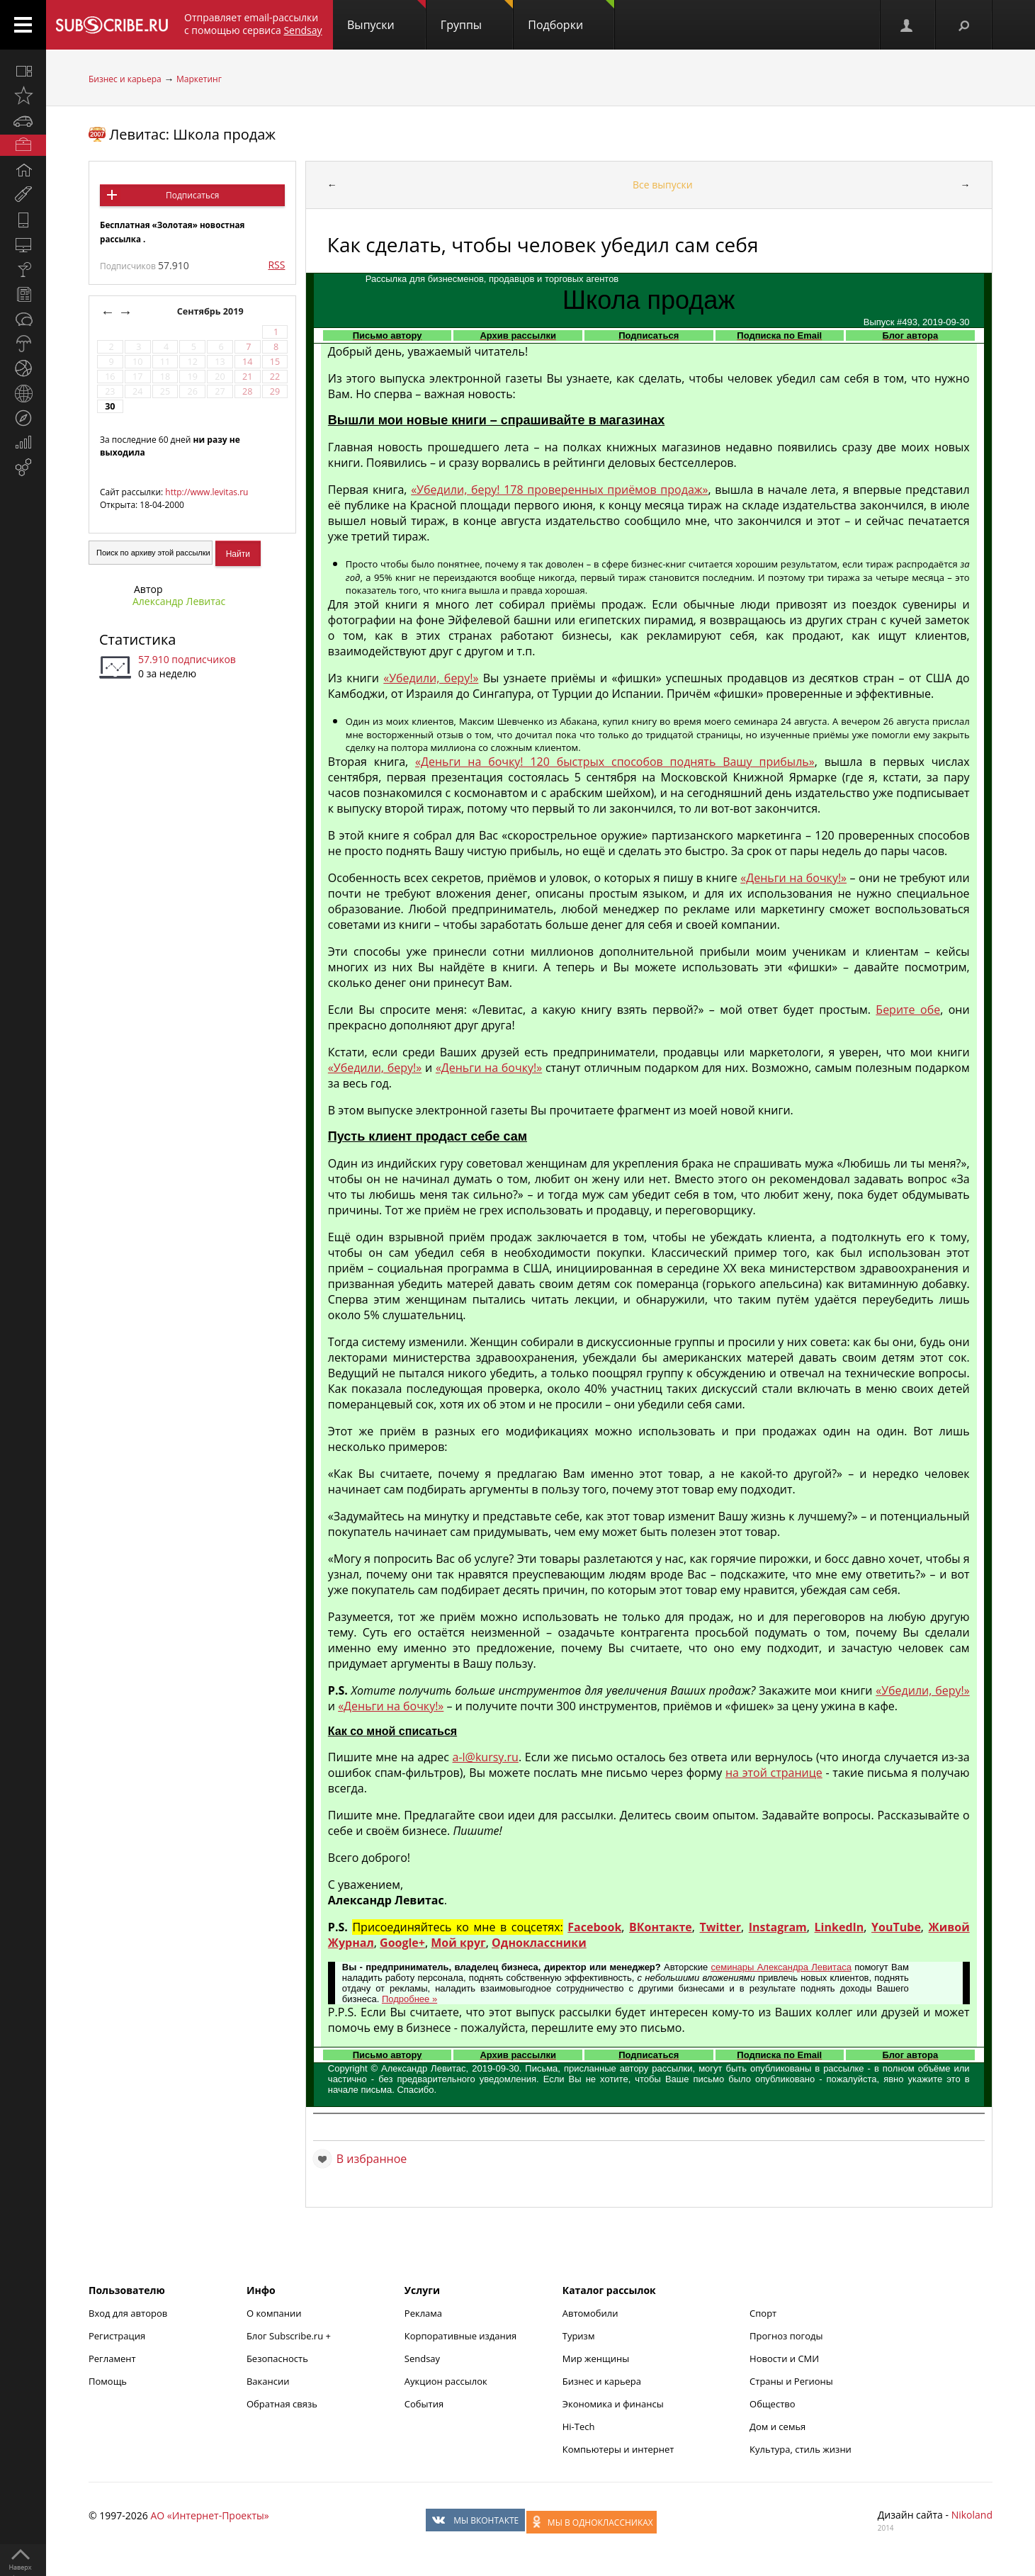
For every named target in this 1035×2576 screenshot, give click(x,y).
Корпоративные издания (460, 2335)
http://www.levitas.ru (206, 492)
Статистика (137, 639)
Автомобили (590, 2313)
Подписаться (192, 195)
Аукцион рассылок (446, 2381)
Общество (772, 2403)
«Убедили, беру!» (430, 678)
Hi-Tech (578, 2426)
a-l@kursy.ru (486, 1757)
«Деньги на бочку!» (793, 878)
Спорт (763, 2313)
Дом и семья (777, 2426)
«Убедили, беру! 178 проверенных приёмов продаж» (559, 489)
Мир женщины (596, 2358)
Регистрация (117, 2335)
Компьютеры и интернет (618, 2449)
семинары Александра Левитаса (781, 1967)
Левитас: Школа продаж (192, 134)
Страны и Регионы (791, 2381)
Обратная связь (282, 2403)
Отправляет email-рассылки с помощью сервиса (253, 24)
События (424, 2403)
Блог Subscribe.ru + (290, 2335)
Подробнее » (409, 1999)
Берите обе (908, 1009)
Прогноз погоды (786, 2335)
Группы (477, 16)
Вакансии (268, 2381)
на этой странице (773, 1772)
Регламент (112, 2358)
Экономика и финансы (613, 2403)
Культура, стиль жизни (801, 2449)
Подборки (571, 16)
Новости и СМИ (784, 2358)
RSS (276, 264)
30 (110, 406)
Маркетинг (199, 79)
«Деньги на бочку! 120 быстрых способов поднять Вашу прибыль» (615, 761)
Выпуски (386, 16)
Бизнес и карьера (125, 79)
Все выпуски (663, 184)
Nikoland (971, 2514)
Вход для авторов (128, 2313)
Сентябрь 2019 (211, 311)
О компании (274, 2313)
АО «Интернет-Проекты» (209, 2515)
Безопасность (277, 2358)
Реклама (423, 2313)
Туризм (578, 2335)
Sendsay (422, 2358)
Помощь (108, 2381)
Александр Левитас (178, 601)
